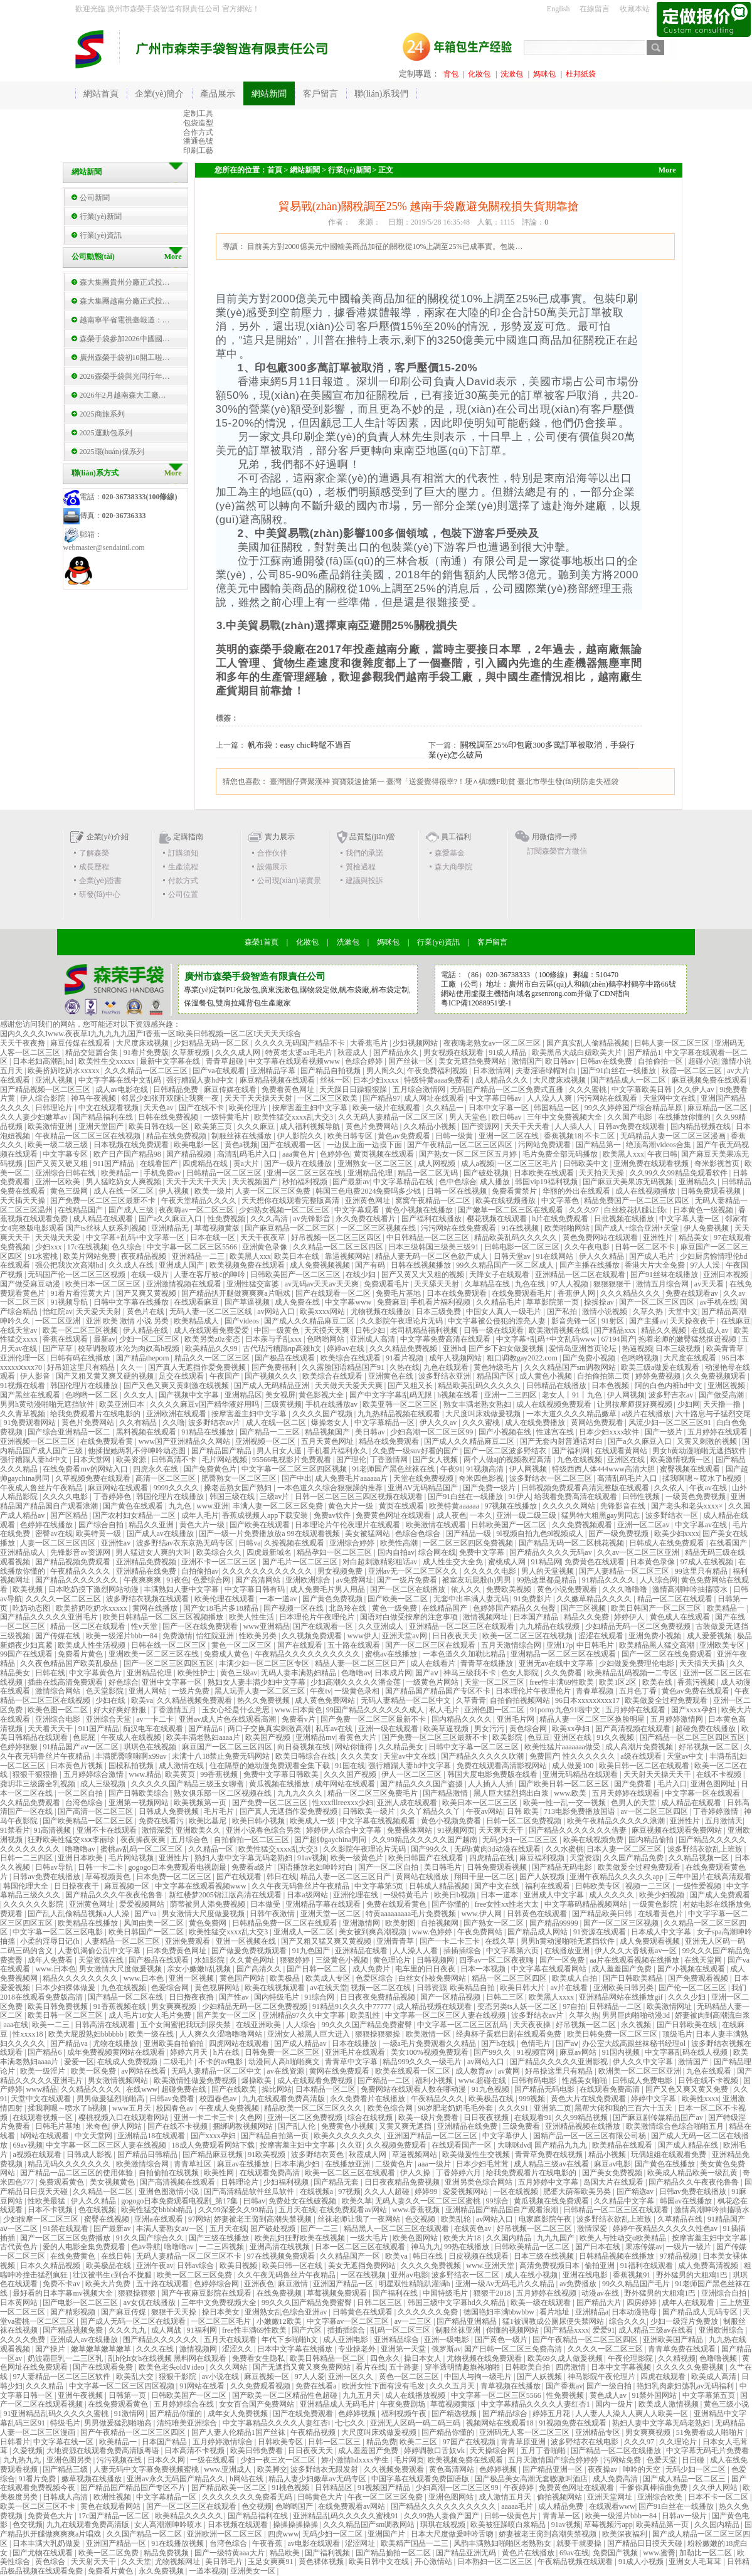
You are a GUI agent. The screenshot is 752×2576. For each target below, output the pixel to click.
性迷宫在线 (556, 1432)
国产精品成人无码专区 (700, 2312)
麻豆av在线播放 (244, 2164)
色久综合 (128, 1247)
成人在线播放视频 (416, 2395)
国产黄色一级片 (502, 2339)
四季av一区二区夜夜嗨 (497, 1960)
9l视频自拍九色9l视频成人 (540, 1533)
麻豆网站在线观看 (119, 1487)
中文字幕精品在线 (404, 1181)
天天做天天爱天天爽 (349, 1385)
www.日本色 (55, 1968)
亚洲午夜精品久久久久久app (617, 1876)
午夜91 (451, 1469)
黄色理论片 (393, 1960)
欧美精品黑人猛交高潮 (657, 1645)
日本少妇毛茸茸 (483, 2164)
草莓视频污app (608, 2524)
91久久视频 (616, 1737)
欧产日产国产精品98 (128, 1154)
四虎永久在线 (156, 1469)
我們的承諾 (364, 853)
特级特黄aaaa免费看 (438, 1080)
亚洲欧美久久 (199, 1830)
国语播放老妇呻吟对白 (316, 1867)
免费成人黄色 (227, 1654)
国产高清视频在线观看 (633, 1728)
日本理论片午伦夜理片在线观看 (348, 1524)
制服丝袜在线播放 (242, 1136)
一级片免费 (191, 1691)
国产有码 (371, 1265)
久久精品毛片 (499, 1302)
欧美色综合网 (391, 2108)
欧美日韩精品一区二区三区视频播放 (164, 1617)
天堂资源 (584, 1857)
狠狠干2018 (493, 2293)
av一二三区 (414, 2321)
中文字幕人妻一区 (690, 1218)
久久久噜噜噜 (625, 1589)
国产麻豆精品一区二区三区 (291, 1228)
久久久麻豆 (257, 1126)
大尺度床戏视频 (143, 1043)
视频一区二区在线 (382, 1987)
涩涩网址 (361, 2543)
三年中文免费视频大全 (565, 1117)
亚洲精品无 (171, 1228)
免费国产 (544, 1756)
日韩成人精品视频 (440, 1886)
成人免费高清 (616, 2478)
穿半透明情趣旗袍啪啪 (463, 2367)
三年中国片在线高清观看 (710, 1876)
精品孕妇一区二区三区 (335, 1552)
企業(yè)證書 (100, 880)
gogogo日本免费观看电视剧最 (178, 1867)
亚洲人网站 (148, 1691)
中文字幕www (349, 1302)
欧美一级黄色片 (358, 1857)
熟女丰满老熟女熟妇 (478, 1404)
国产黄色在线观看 (134, 1506)
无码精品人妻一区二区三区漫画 (674, 1136)
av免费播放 (578, 2283)
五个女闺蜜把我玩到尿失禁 (186, 2024)
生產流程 (183, 866)
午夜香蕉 (268, 2543)
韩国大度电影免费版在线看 (493, 1774)
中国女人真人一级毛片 (504, 1311)
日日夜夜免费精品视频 (378, 1997)
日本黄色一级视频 (704, 1210)
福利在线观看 (548, 1886)
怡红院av (57, 1311)
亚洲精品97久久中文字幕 (304, 2015)
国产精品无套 (337, 2182)
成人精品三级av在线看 (552, 2164)
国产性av (234, 1997)
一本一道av (279, 1598)
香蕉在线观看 (66, 1339)
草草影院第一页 (553, 1302)
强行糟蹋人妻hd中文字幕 (410, 1765)
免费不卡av (62, 2283)
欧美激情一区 (429, 2034)
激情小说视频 (605, 1311)
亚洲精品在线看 (362, 1950)
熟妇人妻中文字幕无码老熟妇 (244, 1857)
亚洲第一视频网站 (140, 1802)
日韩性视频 (642, 1496)
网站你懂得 (354, 1746)
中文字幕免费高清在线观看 (446, 1339)
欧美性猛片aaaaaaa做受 (563, 1746)
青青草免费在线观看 (683, 2349)
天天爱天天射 (99, 1311)
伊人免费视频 (707, 1228)
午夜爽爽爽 (143, 1580)
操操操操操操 (296, 2524)
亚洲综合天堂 (109, 1719)
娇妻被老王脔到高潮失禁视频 (264, 2219)
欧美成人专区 (328, 1978)
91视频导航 (70, 1302)
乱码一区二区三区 (401, 2330)
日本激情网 (492, 1070)
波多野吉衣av (672, 1395)
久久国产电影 (630, 1117)
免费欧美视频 (509, 1589)
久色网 (252, 2117)
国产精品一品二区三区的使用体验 (77, 2172)
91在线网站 (555, 1256)
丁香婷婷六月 (459, 2172)
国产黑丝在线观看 (31, 1395)
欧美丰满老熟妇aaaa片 (203, 1737)
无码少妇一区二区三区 (520, 1839)
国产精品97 (381, 1098)
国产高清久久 (259, 1968)
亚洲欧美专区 (722, 1645)
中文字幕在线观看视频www (295, 1061)
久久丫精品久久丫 (431, 1811)
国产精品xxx (615, 1330)
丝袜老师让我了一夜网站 (359, 2219)
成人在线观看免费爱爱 (212, 1330)
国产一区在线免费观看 (201, 1626)
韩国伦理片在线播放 (85, 1385)
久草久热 (649, 1311)
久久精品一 (445, 1107)
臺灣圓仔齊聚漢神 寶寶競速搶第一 (327, 781)
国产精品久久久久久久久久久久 (444, 2506)
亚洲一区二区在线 (510, 1136)
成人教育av (474, 2071)
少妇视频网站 (416, 1043)
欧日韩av (560, 1061)
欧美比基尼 (208, 1820)
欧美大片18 (463, 2238)
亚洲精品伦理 (371, 1173)
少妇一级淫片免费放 (685, 2321)
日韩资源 (431, 1987)
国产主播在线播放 (590, 1265)
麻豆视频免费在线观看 (710, 1080)
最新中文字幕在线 (171, 1061)
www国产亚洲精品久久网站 (185, 1441)
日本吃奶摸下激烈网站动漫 (94, 1589)
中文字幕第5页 (379, 1886)
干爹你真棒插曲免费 (654, 2487)
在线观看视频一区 (44, 2117)
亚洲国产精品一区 (344, 2283)
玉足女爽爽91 (271, 2561)
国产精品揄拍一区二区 (394, 2552)
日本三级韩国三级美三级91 (434, 1247)
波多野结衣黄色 (318, 2154)
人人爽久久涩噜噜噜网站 (221, 2034)
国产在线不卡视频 (178, 2126)
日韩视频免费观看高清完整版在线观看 (586, 1487)
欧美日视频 (239, 2265)
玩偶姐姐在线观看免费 (669, 2154)
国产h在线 (499, 2043)
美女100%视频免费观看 (430, 2052)
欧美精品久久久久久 (190, 2515)
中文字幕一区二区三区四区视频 (295, 1469)
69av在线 (574, 2552)
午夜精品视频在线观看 (576, 2561)
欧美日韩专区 (350, 1136)
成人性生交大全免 (454, 1561)
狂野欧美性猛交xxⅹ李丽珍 (72, 1839)
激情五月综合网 (663, 1284)
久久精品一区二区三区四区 (339, 1247)
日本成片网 (393, 1672)
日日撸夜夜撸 (192, 1997)
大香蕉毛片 (369, 1043)
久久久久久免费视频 (691, 2367)
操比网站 (277, 2089)
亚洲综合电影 (58, 1719)
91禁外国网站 (655, 2395)
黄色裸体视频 (322, 2561)
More (173, 473)
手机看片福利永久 (338, 1450)
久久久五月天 (453, 2386)
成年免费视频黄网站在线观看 (117, 2052)
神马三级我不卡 (470, 1672)
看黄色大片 (358, 1737)
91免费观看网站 (30, 1422)
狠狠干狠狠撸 (36, 1774)
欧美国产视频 (268, 1737)
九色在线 (531, 1284)
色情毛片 (537, 2043)
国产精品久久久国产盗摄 (422, 1783)
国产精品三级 (66, 2469)
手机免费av (163, 1173)
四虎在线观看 (663, 2376)
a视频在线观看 (38, 2154)
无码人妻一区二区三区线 (211, 1311)
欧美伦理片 (248, 1107)
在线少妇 (362, 1274)
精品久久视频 (664, 1330)
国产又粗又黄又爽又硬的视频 (106, 1376)
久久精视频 (677, 2358)
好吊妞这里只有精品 (82, 1367)
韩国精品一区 (557, 1107)
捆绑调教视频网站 (244, 2126)
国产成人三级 (132, 1210)
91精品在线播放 (208, 1432)
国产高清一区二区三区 (96, 1811)
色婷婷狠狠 (20, 1746)
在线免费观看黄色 (119, 2404)
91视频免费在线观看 (573, 2423)
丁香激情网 (390, 1459)
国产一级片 (664, 1432)
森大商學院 (453, 866)
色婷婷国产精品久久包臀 (515, 1608)
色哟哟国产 (295, 2506)
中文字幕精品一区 (385, 1422)
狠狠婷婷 (296, 1960)
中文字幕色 (561, 1200)
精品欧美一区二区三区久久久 (314, 2108)
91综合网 (320, 1997)
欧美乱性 (366, 2015)
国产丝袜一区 (411, 1061)
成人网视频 (437, 1163)
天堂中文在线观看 (42, 2098)
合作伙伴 (272, 853)
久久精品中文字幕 (625, 2201)
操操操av (599, 1302)
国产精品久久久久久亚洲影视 (560, 2061)
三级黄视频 (283, 1404)
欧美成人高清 (714, 2376)
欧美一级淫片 (43, 2071)
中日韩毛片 (596, 1645)
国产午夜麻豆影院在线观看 (207, 2293)
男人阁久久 (385, 1070)
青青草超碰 (225, 1061)
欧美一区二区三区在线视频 (528, 1635)
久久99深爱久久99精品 (236, 2209)
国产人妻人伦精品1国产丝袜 (239, 2432)
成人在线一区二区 (124, 1191)
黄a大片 (247, 1163)
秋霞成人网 (368, 2154)
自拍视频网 (440, 1923)
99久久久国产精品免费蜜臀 (368, 2024)
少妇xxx (49, 1247)
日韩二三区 (506, 1997)
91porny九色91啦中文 (566, 1709)
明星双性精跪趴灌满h (415, 2283)
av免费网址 (354, 1580)
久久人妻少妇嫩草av (34, 1117)
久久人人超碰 (387, 2191)
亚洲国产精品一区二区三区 (433, 2135)
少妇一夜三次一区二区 (278, 2460)
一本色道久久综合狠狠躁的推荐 (330, 1487)
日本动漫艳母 (635, 2312)
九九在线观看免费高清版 (284, 2098)
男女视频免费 (340, 1571)
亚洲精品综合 (397, 2339)
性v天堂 (145, 1626)
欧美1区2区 (618, 1682)
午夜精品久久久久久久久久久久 (308, 1654)
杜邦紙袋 (581, 74)
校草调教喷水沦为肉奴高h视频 (129, 1348)
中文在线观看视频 (109, 1107)
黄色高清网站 (452, 2469)
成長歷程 (94, 866)
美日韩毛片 (443, 1867)
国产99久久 (430, 1849)
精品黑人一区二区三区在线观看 (397, 2228)
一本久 (481, 1515)
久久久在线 (156, 2349)
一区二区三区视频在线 (379, 1228)
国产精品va (69, 2043)
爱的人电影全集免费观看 (85, 2246)
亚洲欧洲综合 (308, 1580)
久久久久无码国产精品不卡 (301, 1043)
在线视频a (317, 2191)
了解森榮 (94, 853)
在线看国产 (159, 1163)
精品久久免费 (587, 1617)
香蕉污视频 (697, 1682)
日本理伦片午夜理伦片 (317, 1617)
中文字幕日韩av (496, 1098)
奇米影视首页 (717, 1163)
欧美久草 (357, 2201)
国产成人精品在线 (689, 2145)
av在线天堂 (328, 1987)
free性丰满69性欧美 (562, 1682)
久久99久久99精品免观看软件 (679, 1173)
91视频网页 (456, 1830)
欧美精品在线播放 (89, 1923)
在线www (141, 2089)
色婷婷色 (335, 1154)
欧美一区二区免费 (109, 2552)
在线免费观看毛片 (523, 1293)
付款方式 (183, 880)
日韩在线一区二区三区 (169, 1645)
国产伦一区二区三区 (693, 1987)
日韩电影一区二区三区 (522, 1247)
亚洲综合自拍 (724, 2293)
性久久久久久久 (590, 1756)
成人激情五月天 (506, 2497)
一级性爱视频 (699, 1886)
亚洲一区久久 (351, 2376)
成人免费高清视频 (709, 2265)
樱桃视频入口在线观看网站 (124, 2117)
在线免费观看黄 (107, 1441)
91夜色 (177, 1580)
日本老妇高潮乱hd (44, 1061)
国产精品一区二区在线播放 (617, 2450)
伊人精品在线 (146, 1330)
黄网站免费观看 (598, 1422)
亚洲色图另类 (69, 2460)
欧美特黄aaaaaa (455, 1506)
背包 (450, 74)
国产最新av (350, 1181)
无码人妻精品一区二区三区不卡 (189, 2256)
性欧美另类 (258, 1635)
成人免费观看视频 (651, 1941)
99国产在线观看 (27, 1654)
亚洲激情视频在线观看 (184, 1284)
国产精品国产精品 (222, 1450)
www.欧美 (571, 1793)
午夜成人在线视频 (132, 1737)
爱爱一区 (79, 2061)
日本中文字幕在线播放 (295, 2349)
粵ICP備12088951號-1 (476, 1003)
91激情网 (130, 2413)
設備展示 (272, 866)
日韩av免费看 (172, 2098)
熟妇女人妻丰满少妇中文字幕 (257, 1682)
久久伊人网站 (715, 2487)
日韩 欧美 (524, 1811)
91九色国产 (312, 1950)
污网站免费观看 (545, 1144)
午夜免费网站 (480, 1931)
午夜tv (320, 1691)
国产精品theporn (143, 1358)
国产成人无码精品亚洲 (272, 1385)
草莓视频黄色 (108, 1876)
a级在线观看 (641, 1756)
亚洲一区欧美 (58, 1181)
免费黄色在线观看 (595, 1561)
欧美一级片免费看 (429, 2117)
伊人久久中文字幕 (644, 2061)
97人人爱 (310, 2376)
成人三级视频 (103, 1783)
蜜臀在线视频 (107, 2219)
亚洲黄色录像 (265, 1247)
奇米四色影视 (482, 1478)
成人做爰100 (573, 1765)
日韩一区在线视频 (457, 1191)
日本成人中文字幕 (662, 1931)
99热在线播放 (467, 2246)
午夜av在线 (708, 1487)
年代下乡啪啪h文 (291, 2339)
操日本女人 (423, 2358)
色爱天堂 (663, 2460)
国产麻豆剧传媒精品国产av (658, 2117)
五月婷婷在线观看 (718, 1432)
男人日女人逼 (280, 1450)
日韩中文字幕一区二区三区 (474, 1746)
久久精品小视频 (430, 1126)
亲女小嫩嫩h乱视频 (200, 1968)
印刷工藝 (198, 150)
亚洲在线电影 (586, 2275)
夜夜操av (603, 2469)
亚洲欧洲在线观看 (177, 1413)
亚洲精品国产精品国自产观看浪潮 (502, 2209)
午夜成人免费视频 (230, 2108)
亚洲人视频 (55, 1080)
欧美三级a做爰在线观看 (661, 1367)
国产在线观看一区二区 (334, 1293)
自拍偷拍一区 (661, 1061)
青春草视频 (595, 1691)
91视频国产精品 (384, 2487)
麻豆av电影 (612, 2164)
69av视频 (27, 2145)
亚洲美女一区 (253, 2571)
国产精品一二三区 (271, 1432)
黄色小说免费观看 (568, 1589)
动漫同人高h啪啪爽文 (285, 2061)
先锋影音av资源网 (81, 1552)
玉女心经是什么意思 (237, 1709)
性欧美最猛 (47, 2201)
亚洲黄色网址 (368, 1200)
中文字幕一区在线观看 (703, 1793)
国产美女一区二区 (227, 2015)
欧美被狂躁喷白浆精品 (509, 2524)
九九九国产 (556, 2238)
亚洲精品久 (698, 1181)
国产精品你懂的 (176, 2413)
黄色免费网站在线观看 (601, 1237)
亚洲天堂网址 (610, 2497)
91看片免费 (38, 2478)
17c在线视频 (87, 1247)
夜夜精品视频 (144, 1256)
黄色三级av (238, 1672)
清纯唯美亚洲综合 (188, 2423)
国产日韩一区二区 (318, 1968)
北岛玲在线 (348, 1608)
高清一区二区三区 (166, 1478)
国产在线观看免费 (104, 2367)
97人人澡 (706, 1265)
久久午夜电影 (588, 1247)
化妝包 (479, 74)
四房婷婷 (643, 2302)
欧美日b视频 (455, 1894)
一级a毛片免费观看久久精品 (430, 2043)
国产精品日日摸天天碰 (645, 2543)
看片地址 (555, 2312)
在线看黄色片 (661, 1913)
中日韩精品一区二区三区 (428, 1237)
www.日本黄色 (298, 1709)
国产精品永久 (396, 1052)
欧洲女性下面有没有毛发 (384, 2386)
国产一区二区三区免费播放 (66, 2238)
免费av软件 (333, 1515)
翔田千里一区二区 (485, 1876)
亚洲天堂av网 (405, 1635)
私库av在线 (334, 1728)
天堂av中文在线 (410, 1756)
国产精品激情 (446, 1793)
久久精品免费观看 (31, 1802)
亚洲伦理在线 (356, 1894)
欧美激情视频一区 (681, 1459)
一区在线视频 (516, 2191)
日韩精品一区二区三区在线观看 (616, 2209)
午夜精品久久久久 (81, 1571)
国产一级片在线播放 (299, 1163)
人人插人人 (574, 1126)
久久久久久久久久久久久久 (268, 1571)
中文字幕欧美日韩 (643, 1089)
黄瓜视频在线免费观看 (552, 2201)
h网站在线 (247, 2478)
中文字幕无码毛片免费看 (707, 2450)
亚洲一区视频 (192, 1978)
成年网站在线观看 (346, 1783)
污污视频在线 (120, 2460)
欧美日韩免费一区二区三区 (613, 2034)
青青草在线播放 (487, 1663)
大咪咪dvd (514, 2145)
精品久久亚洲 (152, 1524)
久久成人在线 (132, 1265)
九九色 (181, 1506)
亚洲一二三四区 (511, 1395)
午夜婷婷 (520, 2487)
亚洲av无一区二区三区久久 (414, 1571)
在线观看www (612, 2506)
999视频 (533, 2098)
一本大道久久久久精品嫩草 (572, 1413)
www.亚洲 (212, 1506)
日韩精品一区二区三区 (224, 1173)
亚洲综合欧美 (660, 2497)
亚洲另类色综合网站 (479, 2182)
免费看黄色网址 (289, 1089)
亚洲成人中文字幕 (555, 1894)
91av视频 (312, 1857)
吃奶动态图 (32, 1608)
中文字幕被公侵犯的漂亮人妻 (498, 1321)
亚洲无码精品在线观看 (581, 1774)
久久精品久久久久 (92, 2089)
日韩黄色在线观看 (538, 1913)
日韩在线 (50, 1672)
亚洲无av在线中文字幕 (557, 1663)
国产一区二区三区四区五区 (170, 1663)
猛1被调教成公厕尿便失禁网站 (554, 2321)
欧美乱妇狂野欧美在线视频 (301, 2238)
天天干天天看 (527, 1126)
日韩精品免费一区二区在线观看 (285, 1923)
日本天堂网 (92, 1459)
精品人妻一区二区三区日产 (361, 1663)
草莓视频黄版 (217, 1228)
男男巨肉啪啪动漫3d (637, 2015)
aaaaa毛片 (518, 2506)
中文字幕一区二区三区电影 (59, 1931)
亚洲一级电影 (447, 2339)
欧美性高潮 (400, 1543)
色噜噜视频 (719, 2358)
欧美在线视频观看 (276, 1987)
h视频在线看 (458, 1395)
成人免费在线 (298, 1302)
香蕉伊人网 (577, 1293)
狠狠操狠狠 (137, 2293)
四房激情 (572, 2367)
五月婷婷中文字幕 (549, 2182)
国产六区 (308, 2330)
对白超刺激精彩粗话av (380, 1561)
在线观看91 (533, 2117)
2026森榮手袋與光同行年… (125, 376)
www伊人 (363, 1635)
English (558, 8)
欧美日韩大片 (523, 1987)
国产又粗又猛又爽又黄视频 (327, 1941)
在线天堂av (19, 1330)
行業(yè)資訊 (101, 235)
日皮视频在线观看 (479, 2256)
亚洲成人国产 (182, 1265)
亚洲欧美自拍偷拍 (175, 2043)
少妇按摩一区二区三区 (41, 2219)
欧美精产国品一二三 (415, 2543)
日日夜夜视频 (487, 2117)
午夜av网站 (484, 1811)
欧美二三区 (419, 2441)
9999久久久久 (177, 1487)
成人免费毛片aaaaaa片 (352, 1478)
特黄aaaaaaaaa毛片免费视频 (412, 1913)
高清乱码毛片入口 (248, 1154)
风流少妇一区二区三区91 (670, 1422)
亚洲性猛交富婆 (253, 1284)
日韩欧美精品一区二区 (532, 2246)
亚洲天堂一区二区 (331, 1913)
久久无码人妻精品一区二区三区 (391, 1117)
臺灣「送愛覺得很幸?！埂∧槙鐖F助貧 (451, 781)
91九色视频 (491, 2089)
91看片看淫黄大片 (81, 1293)
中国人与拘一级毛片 (479, 2376)
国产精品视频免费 (74, 2330)
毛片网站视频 (225, 1459)
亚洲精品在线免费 (147, 1571)
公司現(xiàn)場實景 (289, 880)
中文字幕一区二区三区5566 (193, 1247)
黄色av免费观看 (405, 1136)
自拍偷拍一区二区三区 (252, 1839)
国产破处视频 (487, 1173)
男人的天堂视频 (548, 1571)
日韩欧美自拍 (528, 2367)
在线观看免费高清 (611, 2089)
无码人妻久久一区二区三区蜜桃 (428, 2201)
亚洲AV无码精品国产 (424, 1487)
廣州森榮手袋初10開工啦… (125, 357)
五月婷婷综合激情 (94, 1774)
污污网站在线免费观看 (459, 1228)
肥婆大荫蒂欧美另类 (578, 2191)
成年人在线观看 (689, 2302)
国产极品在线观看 (286, 1358)
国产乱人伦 (297, 2126)
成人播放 (496, 1181)
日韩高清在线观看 (106, 2024)
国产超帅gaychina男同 (331, 1839)
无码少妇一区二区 (696, 2469)
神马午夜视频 (94, 1098)
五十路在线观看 (354, 1645)
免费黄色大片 (51, 2515)
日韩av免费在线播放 (47, 1876)
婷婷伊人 (630, 1617)
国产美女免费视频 (613, 2172)
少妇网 (688, 1404)
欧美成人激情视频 (669, 2404)
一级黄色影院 (655, 1904)
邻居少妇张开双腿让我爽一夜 (171, 1098)
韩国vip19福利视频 (547, 1181)
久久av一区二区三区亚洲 (639, 1552)
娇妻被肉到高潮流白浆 (712, 2015)
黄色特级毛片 (497, 1367)
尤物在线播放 (116, 2043)
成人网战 (167, 2330)
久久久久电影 (66, 1496)
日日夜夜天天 (455, 1635)
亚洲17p (559, 1645)
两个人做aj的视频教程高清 (508, 1459)
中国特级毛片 (446, 2293)
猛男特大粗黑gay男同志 (601, 1515)
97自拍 (574, 2006)
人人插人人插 (491, 1783)
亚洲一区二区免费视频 (305, 2117)
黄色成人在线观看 (681, 1617)
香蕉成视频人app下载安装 (266, 1515)
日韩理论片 (55, 1107)
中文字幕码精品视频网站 (586, 1904)
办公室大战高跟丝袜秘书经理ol (634, 2043)
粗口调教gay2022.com (523, 1358)
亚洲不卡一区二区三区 (219, 1561)
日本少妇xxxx (376, 1080)
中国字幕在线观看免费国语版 (421, 2478)
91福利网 (203, 2330)
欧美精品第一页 (663, 2524)
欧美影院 (508, 1737)
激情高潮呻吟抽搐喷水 (690, 1589)
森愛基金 (450, 853)
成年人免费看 (51, 1960)
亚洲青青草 (396, 1941)
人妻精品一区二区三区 (123, 1941)
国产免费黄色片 (211, 1469)
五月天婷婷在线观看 (627, 1793)
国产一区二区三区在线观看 (431, 1645)
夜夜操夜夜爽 (143, 1839)
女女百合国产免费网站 (257, 2404)
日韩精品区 (334, 2487)
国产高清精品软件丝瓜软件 (250, 2191)
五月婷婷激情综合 (224, 2441)
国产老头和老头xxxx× (688, 1506)
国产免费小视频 (590, 1358)
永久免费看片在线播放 (368, 2098)
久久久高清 (270, 1218)
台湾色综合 (85, 1802)
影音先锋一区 (574, 1321)
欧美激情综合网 (143, 2164)
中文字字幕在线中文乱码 (120, 1080)
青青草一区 (562, 2515)
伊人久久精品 (602, 1256)
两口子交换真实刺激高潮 (270, 1728)
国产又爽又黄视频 (147, 1293)
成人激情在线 (182, 1765)
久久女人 (140, 1395)
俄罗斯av (446, 2349)
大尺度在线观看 (691, 1358)
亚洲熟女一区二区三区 (376, 1163)
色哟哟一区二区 (92, 1395)
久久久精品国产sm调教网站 (571, 1367)
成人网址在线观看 (435, 1098)
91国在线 (350, 1765)
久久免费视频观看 (717, 1376)
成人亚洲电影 (346, 2339)
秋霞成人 (353, 1052)
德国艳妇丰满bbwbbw (499, 2312)
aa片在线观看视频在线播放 (635, 1960)
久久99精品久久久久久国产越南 (425, 1839)
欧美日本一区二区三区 (103, 1284)
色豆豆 (538, 1737)
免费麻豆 (392, 1302)
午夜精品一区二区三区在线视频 (88, 1136)
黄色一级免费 (395, 1608)
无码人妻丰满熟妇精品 (299, 1672)
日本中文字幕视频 (622, 2367)
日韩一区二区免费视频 (524, 1820)
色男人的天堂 (634, 1802)
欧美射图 (401, 1923)
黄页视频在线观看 (385, 1154)
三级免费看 (522, 2126)
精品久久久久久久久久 (81, 1978)
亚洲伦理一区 (23, 1358)
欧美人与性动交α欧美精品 (624, 2238)
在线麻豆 (736, 1321)
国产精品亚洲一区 (553, 2469)
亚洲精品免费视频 (147, 1561)
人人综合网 (658, 1580)
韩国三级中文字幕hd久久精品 (457, 2302)
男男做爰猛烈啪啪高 (111, 2098)
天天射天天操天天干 (658, 1774)
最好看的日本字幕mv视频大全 (63, 2293)
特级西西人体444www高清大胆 (604, 1469)
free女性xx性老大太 (508, 1904)
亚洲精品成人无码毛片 (338, 2404)
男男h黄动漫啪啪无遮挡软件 (48, 1404)
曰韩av (254, 2201)
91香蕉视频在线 (120, 2006)
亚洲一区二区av (644, 1524)
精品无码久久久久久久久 (70, 2164)
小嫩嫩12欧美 (280, 2321)
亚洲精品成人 (23, 1552)
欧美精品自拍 (473, 1987)
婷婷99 (427, 2191)
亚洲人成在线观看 (408, 1802)
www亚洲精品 (266, 1626)
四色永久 (385, 2358)
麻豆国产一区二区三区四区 (228, 1746)
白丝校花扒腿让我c (636, 1210)
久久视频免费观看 (313, 1635)
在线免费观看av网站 (353, 2209)
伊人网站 (128, 2126)
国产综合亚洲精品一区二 (70, 1432)
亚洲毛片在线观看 (356, 2052)
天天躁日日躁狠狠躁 (354, 1089)
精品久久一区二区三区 (213, 1358)
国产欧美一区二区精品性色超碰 (285, 2395)
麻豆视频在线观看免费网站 (678, 1830)
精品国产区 (496, 1376)
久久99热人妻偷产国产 (442, 2515)
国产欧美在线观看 (261, 1524)
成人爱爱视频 (710, 1635)
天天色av (159, 1107)
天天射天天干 (94, 2561)
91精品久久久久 (609, 1580)
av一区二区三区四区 (654, 1811)
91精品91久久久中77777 (352, 2006)
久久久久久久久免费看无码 (248, 2497)
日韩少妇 (371, 1330)
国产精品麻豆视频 (214, 2154)
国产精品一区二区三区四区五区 (693, 1737)
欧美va (142, 1700)
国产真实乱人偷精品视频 (588, 1043)
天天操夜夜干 (693, 1321)
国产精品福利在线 (104, 1117)
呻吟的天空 (642, 2469)
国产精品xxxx (566, 2330)
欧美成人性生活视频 (92, 1645)
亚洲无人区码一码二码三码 (416, 2423)
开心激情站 (434, 2561)
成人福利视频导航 (311, 1126)
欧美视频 (29, 1589)
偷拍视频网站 (560, 2497)
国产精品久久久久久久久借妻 (578, 1830)
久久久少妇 (687, 1997)
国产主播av (647, 1321)
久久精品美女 (401, 1746)
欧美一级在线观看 (542, 2302)
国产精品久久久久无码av (551, 1552)
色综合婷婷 (364, 1061)
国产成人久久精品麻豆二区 (310, 1321)
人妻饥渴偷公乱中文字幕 (100, 1950)
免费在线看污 (162, 1820)
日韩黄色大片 (320, 2497)
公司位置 (183, 894)
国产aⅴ (427, 1672)
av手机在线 (718, 1302)
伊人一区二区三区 (412, 1774)
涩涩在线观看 (601, 1635)
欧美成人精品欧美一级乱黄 (693, 2172)
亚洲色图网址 (714, 1783)
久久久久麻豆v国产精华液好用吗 (205, 1404)
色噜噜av (356, 1672)
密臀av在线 (53, 1533)
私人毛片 (445, 1709)
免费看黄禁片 (515, 1191)
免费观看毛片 (387, 1284)
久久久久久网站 (570, 1506)
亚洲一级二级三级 (527, 1515)
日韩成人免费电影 (643, 2080)
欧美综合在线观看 (351, 1358)
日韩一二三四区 (27, 1857)
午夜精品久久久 (438, 2098)
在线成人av (710, 1330)
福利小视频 (435, 2080)
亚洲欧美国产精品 (674, 2339)
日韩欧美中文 (586, 1163)
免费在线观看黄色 (397, 1904)
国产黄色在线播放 (666, 2164)
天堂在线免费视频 (424, 1478)
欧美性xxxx (700, 2098)
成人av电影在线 (122, 1089)
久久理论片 (679, 2441)
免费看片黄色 (81, 1654)
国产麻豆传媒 (124, 2312)
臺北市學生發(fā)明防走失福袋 (567, 781)
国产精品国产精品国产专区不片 (134, 2487)
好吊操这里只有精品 (560, 2071)
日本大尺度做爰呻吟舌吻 (453, 2534)
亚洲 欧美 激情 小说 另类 (128, 1321)
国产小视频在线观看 (692, 1968)
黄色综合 (51, 2561)
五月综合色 (190, 1839)
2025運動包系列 (106, 432)
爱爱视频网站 (142, 1904)
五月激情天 (724, 1820)
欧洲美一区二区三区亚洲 (640, 2071)
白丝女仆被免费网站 (433, 1978)
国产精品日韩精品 (148, 2154)
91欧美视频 (267, 2154)
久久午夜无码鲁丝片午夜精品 (301, 1886)
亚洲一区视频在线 (247, 1941)
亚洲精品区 (243, 1395)
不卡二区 (601, 1136)
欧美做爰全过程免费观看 (667, 1700)
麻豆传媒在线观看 (81, 1043)
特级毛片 (65, 2423)
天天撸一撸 (723, 1404)
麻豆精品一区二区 (718, 1107)
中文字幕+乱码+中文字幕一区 (136, 1237)
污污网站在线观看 (608, 1098)
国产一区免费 (562, 1960)
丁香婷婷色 (113, 1496)
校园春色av (218, 2098)
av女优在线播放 (150, 2302)
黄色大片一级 (351, 1506)
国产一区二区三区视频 (621, 1923)
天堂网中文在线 (670, 1098)
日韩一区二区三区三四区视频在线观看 (360, 1496)
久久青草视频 (23, 1413)
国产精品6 (206, 1728)
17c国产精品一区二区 (114, 2515)
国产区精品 (70, 1515)
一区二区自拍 (81, 1793)
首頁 (274, 170)
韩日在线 (282, 1876)
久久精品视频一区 (700, 1857)
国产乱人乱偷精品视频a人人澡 (79, 1913)
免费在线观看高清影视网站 (503, 1765)
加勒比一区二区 (706, 2552)
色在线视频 (98, 2209)
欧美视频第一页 (201, 1802)
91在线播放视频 (178, 2543)
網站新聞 (305, 170)
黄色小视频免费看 (452, 1820)
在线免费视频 (280, 2293)
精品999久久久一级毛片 (423, 2061)
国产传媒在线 (58, 1635)
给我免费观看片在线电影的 (96, 1413)
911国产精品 (115, 1163)
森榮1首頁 (261, 942)
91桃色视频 (291, 2487)
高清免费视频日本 (550, 2265)
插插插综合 (463, 1950)
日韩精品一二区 (616, 2006)
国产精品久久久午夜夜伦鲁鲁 (115, 1894)
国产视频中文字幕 (190, 1395)
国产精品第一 (599, 1144)
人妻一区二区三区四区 (58, 1543)
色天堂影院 (105, 1691)
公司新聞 (95, 197)
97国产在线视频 (470, 2441)
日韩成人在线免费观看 (667, 1543)
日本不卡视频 (51, 2209)
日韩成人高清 (66, 2497)
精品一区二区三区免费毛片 (373, 1793)
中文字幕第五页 (709, 2395)
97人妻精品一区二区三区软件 (62, 2376)
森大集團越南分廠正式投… (125, 301)
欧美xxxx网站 (323, 1311)
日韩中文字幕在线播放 (132, 1302)
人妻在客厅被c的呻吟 (210, 1274)
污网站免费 (623, 2460)
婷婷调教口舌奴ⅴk (435, 2450)
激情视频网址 (486, 1617)
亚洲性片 (659, 1237)
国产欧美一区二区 (399, 1598)
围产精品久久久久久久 (161, 2339)
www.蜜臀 (659, 2552)
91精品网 (546, 1561)
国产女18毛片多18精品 (221, 1608)
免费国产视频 (616, 2552)
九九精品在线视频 (550, 1626)
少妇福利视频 (286, 2182)
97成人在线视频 (708, 1561)
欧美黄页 (181, 1774)
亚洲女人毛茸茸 (696, 2561)
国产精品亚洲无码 (467, 2552)
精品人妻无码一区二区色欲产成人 (432, 1256)
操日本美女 (221, 2312)
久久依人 (670, 1487)
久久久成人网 (238, 1052)
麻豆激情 (294, 2283)
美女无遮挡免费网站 (473, 1061)
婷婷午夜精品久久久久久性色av (666, 2228)
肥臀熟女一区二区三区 (239, 1478)
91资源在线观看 (600, 1931)
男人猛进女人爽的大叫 (154, 1552)
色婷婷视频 (358, 2413)
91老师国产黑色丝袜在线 (394, 1469)
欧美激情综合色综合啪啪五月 (676, 2126)
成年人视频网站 (456, 1358)
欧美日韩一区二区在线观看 (645, 1765)
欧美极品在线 (492, 2098)
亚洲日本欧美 (81, 1857)
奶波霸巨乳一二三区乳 (66, 2358)
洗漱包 (511, 74)
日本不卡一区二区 (719, 2497)
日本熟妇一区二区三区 (495, 2561)
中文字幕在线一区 (64, 2441)
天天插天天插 (702, 1663)
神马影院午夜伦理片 (602, 2376)
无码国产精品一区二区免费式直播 (507, 1089)
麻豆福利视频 (542, 1857)
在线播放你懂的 (685, 1117)
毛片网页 (409, 2460)
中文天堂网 (94, 2135)
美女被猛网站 (368, 1533)
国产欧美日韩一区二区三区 (565, 1783)
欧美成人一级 (313, 1820)
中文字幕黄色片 (96, 1672)
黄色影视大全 (322, 1395)
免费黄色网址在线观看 (394, 1515)
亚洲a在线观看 (159, 2219)
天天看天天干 (51, 1728)
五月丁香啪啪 (544, 2450)
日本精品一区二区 (326, 2089)
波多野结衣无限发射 (325, 2469)
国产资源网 (481, 1126)
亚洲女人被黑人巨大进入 (309, 2034)
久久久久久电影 (490, 1571)
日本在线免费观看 (457, 1293)
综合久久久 (628, 2321)
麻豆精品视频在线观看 (278, 1080)
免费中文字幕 (482, 1552)
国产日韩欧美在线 (688, 2024)
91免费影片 (533, 1598)
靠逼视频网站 (348, 1256)
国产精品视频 (189, 1154)
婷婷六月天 (189, 2052)
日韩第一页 (128, 2395)
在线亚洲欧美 (259, 2024)
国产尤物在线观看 (44, 2552)
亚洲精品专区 (598, 2432)
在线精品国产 (81, 1210)
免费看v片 (299, 1719)
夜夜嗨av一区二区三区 (197, 1210)
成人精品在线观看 (104, 1218)
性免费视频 (227, 1218)
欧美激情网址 (670, 2006)
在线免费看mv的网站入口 (86, 1469)
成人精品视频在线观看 (435, 2006)
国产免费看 (634, 1783)
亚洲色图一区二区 (495, 1709)
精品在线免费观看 (390, 1441)
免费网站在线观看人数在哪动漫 (414, 2089)
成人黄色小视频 (546, 1376)
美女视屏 (280, 1395)
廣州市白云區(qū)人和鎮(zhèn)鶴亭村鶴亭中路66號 (592, 984)
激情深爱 (157, 1830)
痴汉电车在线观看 (154, 1728)
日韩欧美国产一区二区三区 (296, 1274)
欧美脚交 (272, 2469)
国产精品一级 (469, 1533)
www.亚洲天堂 (491, 2265)
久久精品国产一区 (351, 2256)
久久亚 (351, 2145)
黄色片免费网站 (373, 1126)
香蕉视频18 (562, 1136)
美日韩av (370, 1432)
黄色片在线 (146, 1311)
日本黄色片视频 (77, 1765)
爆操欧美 (257, 2080)
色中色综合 (458, 1181)
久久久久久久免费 (429, 2312)
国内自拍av (396, 1552)
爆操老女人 (331, 1422)
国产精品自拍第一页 (275, 2135)
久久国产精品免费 (634, 1857)
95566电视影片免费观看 (292, 1459)
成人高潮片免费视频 (640, 1746)
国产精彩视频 (73, 2312)
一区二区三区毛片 (528, 1163)
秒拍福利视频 (305, 1181)
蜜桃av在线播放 (392, 1654)
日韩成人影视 (90, 2154)
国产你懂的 (451, 1904)
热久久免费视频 (264, 1700)
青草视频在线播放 (511, 2386)
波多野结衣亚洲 (445, 1376)
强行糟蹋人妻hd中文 (201, 1080)
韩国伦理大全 (26, 1886)
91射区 (613, 1321)
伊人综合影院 (43, 1098)
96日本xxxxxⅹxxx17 (588, 1700)
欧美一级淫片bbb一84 (122, 1635)
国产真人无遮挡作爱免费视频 (198, 1367)
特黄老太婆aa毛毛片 (299, 1052)
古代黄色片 (20, 2246)
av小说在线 (221, 2376)
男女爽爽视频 (174, 2006)
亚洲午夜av (154, 2265)
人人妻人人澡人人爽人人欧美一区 (632, 2413)
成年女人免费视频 (239, 2413)
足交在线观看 (182, 1376)
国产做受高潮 (722, 1395)
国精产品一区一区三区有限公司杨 (590, 2135)
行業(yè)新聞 (101, 216)
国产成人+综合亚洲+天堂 (638, 1228)
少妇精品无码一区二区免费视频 (638, 1626)
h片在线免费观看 (561, 1218)
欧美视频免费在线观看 (248, 1265)
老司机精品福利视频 (425, 1330)
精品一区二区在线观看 (675, 1598)
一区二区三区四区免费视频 (469, 1543)
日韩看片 (15, 2441)
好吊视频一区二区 (710, 1746)
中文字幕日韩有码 (256, 1589)
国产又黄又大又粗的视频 (423, 1274)
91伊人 (520, 1496)
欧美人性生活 (252, 1617)
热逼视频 (637, 1348)
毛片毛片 (220, 1811)
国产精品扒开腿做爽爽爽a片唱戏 (236, 1293)
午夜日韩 (662, 1154)
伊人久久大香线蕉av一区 (637, 1950)
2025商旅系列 (102, 414)
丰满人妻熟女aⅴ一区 (171, 2228)
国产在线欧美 (234, 2089)
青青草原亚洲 (524, 2441)
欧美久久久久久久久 (348, 2135)
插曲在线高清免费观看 (66, 1682)
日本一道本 (500, 1894)
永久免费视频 (162, 2571)
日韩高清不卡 (174, 1459)
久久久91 (515, 2108)
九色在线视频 (580, 1459)
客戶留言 (492, 942)
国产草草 (59, 1348)
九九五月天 (362, 2395)
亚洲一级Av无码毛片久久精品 (505, 2283)
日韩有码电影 (534, 2080)
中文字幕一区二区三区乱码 (463, 2024)
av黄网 (510, 2071)
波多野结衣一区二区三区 (551, 1478)
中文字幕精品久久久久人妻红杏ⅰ (277, 2423)
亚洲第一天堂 (404, 2349)
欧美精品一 (120, 1173)
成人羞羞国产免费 (622, 1968)
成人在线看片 (433, 1663)
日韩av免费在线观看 (632, 1126)
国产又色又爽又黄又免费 (687, 2089)
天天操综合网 (493, 2450)
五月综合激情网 (420, 1089)
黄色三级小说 (726, 2404)
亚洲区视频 (727, 1385)
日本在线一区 (213, 1237)
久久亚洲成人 (381, 1626)
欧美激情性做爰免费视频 (196, 2080)
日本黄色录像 (653, 1561)
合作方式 (198, 132)
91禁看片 (15, 1830)
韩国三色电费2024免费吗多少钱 (369, 1191)
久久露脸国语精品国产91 (344, 1367)
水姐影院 (210, 1960)
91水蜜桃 (44, 1256)
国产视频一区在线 (294, 1608)
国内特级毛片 (277, 1997)
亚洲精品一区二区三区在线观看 (462, 1626)
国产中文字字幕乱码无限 (391, 1395)
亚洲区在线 (627, 1459)
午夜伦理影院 (631, 2358)
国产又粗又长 (411, 1385)
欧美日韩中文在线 (380, 2561)
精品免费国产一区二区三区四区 (637, 1200)
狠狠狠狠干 (613, 1284)
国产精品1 (644, 1052)
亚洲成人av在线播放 (84, 2339)
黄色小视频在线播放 (420, 1210)
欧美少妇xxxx (676, 1533)
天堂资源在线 (101, 1960)
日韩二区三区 (380, 2302)
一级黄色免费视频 (696, 1496)
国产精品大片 (599, 2302)
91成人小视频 (641, 2561)
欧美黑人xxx (623, 1154)
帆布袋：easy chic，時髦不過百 (299, 745)
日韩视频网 (436, 1960)
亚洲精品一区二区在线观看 (581, 1274)
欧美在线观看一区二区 (413, 2071)
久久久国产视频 (351, 1774)
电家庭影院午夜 (546, 2219)
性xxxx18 (29, 2034)
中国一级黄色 (277, 1330)
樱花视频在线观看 (498, 1218)
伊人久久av (439, 1422)
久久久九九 (128, 2330)
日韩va (249, 1543)
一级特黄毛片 (227, 1117)
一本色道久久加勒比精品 (465, 1654)
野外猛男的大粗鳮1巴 (692, 2275)
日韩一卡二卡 (101, 1867)
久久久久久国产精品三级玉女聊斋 (188, 1783)
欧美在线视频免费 (594, 1839)
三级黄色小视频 (342, 1960)
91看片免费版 (146, 1052)
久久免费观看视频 (261, 2386)
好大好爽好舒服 (120, 1709)
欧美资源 (132, 1459)
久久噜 (173, 1422)
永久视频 (637, 2024)
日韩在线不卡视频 (709, 2080)
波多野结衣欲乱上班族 (705, 1849)
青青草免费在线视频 (550, 2154)
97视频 (349, 2191)
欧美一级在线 (152, 2034)
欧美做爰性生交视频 (477, 2154)
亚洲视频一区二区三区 (38, 1441)
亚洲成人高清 (373, 1339)
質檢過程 (361, 866)
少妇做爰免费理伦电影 (637, 1663)
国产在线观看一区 (292, 1144)
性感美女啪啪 (585, 2080)
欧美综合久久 (219, 1552)
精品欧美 (286, 2552)
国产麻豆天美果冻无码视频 (629, 1181)
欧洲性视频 (113, 2497)
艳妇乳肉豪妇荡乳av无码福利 (686, 2386)
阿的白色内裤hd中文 (669, 1385)
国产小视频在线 (506, 1432)
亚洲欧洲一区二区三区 (225, 2534)
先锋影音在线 (623, 1506)
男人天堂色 (469, 1117)
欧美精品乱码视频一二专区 (633, 1672)
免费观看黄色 (62, 2182)
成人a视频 (477, 1163)
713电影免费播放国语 (580, 1811)
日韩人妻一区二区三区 (672, 1043)
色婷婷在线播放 (47, 1524)
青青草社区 (193, 2164)
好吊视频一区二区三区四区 (337, 1237)
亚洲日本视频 (726, 1274)
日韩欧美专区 (598, 1886)
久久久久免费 (23, 2339)
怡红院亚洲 (216, 1635)
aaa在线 (15, 2024)
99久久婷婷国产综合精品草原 (634, 1107)
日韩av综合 (196, 2265)
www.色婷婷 (432, 1931)
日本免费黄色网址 (177, 1950)
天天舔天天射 (437, 1284)
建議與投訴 (364, 880)
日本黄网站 (20, 2302)
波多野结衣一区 (672, 1515)
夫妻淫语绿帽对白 (547, 1070)
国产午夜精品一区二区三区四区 (460, 1144)
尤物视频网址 (178, 2561)
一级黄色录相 (357, 1691)
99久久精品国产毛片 (637, 2283)
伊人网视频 (626, 1395)
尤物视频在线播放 (382, 1311)
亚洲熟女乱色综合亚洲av (287, 2312)
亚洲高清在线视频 (281, 2246)
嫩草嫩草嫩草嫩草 (102, 2349)
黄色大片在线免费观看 (589, 2098)
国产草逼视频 (248, 1302)
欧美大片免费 (108, 2283)
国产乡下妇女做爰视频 (507, 1348)
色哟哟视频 (640, 1358)
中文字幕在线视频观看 (378, 1820)
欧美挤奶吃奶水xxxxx (64, 1070)
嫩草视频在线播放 (92, 2478)
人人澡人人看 (416, 1950)
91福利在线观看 (647, 2265)
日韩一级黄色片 (511, 2515)
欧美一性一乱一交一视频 (565, 1802)
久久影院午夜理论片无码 (402, 1321)
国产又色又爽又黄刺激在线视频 (177, 1385)
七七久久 (351, 2423)
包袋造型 (198, 123)
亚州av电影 (409, 2275)
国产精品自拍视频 (331, 1070)
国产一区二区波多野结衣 (505, 1450)
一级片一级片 (689, 2246)
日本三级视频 (678, 1348)
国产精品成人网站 (538, 1931)
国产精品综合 (505, 2413)
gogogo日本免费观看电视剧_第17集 (180, 2201)
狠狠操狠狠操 (378, 2034)
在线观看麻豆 (197, 1302)
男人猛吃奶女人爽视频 (124, 1181)
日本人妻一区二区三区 (625, 1849)
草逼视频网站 (415, 2154)
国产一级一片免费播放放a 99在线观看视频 (270, 1533)
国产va (146, 1913)
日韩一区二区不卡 (646, 1247)
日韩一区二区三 (335, 2441)
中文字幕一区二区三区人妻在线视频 (446, 2015)
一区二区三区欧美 (328, 1098)
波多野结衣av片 (215, 1422)
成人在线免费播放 (536, 1422)
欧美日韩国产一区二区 (147, 1931)
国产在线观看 (300, 1645)
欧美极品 (286, 1978)
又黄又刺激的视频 (708, 1441)
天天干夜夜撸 (23, 1043)
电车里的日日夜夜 (426, 1968)
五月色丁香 (639, 1691)
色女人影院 (521, 1672)
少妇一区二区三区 (150, 1339)
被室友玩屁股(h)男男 (477, 1580)
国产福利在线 (396, 2293)
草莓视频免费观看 (338, 2293)
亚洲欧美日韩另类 (624, 1987)
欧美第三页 (214, 1126)
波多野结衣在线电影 (585, 2441)
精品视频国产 (328, 1432)
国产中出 (297, 1478)
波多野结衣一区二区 (466, 2275)
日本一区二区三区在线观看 (361, 2246)
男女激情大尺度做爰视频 (204, 1913)
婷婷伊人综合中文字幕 (344, 1830)
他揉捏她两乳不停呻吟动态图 (138, 1450)
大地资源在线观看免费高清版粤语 (103, 2450)
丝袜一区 (335, 1080)
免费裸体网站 (410, 1830)
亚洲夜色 (259, 2283)
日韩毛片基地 (58, 2126)
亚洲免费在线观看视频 (652, 1163)
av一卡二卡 (155, 1719)
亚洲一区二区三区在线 (305, 1173)
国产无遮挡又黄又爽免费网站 (302, 2367)
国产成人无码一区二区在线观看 (134, 2321)
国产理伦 (351, 1459)
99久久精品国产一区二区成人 (506, 1265)
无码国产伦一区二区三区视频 (77, 1274)
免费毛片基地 (399, 1293)
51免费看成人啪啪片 (711, 2432)
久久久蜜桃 (588, 1089)
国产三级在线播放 (220, 2238)
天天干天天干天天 (197, 1181)
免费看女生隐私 (259, 2358)
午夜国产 (225, 1376)
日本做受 (266, 1904)
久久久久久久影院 (34, 1904)
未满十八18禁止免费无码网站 (222, 1756)
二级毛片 (179, 2061)
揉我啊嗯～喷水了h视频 (702, 1478)
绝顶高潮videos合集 (659, 1144)
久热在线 (404, 1367)
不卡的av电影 (221, 2061)
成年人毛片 (200, 1515)
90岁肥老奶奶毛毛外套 (456, 2108)
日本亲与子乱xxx (274, 1339)
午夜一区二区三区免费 (386, 2497)
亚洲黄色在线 (391, 1376)
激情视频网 (199, 2349)
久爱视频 (28, 2450)
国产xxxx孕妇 (694, 1709)
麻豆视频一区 (127, 1886)
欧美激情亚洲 (51, 1126)
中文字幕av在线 (702, 1524)
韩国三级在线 (233, 1496)
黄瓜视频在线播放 (280, 1783)
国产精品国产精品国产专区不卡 (438, 1691)
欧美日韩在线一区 (160, 1126)
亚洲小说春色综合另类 (264, 1830)
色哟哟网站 (326, 1339)
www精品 (41, 2089)
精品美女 (695, 1237)
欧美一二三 (51, 2024)
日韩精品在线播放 (557, 1385)
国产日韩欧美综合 (140, 1793)
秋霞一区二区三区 (693, 1070)
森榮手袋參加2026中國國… (125, 338)
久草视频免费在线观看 (93, 1478)
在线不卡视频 (719, 1774)
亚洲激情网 (362, 1923)
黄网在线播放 (155, 1608)
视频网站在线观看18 (501, 2423)
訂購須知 (183, 853)
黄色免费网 (208, 1923)
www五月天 (132, 2108)
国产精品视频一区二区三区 (46, 1089)
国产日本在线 (598, 2246)
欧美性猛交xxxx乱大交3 (294, 1117)
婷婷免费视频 (658, 1376)
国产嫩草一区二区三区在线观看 (511, 1210)
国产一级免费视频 (619, 1533)
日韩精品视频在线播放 (617, 2256)
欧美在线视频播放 (506, 1200)
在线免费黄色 (73, 2256)
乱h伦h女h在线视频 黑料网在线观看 (168, 2358)
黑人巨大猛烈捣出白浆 (512, 1793)
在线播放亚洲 (567, 1950)
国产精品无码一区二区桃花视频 (572, 1543)
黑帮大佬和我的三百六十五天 (624, 2108)
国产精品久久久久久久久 (77, 1580)
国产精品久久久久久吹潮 (483, 1756)
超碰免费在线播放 (706, 1728)
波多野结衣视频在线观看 (148, 1598)
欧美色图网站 (416, 2238)
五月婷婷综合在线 (185, 2404)
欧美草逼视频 (446, 1728)
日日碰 (694, 2460)
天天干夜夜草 (263, 1237)
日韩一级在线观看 (494, 1330)
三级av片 (275, 1496)
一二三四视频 (222, 2246)
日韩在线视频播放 (422, 1265)
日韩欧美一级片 (369, 1811)
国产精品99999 (554, 1923)
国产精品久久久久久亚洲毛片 (50, 1617)
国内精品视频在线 (701, 1126)
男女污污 (490, 1728)
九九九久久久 (300, 1793)
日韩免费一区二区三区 (283, 2052)
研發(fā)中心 (99, 894)
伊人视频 (175, 1191)
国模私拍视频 (132, 1765)
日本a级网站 (308, 1894)
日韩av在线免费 (607, 1061)
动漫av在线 (600, 2293)
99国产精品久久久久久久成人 (376, 1709)
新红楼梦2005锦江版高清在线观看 (226, 1894)
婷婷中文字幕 (654, 2098)
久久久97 (585, 1210)
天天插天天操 (23, 1200)
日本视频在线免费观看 (132, 1144)
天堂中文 (683, 1311)
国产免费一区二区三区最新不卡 (103, 1200)
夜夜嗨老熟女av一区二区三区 (493, 1043)
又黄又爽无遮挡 (406, 2126)
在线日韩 (117, 2256)
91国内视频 (622, 2052)
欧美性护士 (197, 1672)
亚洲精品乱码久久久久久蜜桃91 (346, 2515)
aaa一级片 (435, 2164)
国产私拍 (563, 1311)
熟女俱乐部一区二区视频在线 (223, 1793)
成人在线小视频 (532, 2275)
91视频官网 (536, 2052)
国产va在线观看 (219, 1070)
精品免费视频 (167, 2552)
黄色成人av (609, 2395)
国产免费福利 (275, 1367)
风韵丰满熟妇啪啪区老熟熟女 (503, 2543)
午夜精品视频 (313, 2432)
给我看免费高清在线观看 (576, 1496)
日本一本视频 (483, 1968)
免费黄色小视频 (348, 2126)
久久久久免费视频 (432, 2265)
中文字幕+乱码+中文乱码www (547, 1339)
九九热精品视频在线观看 (399, 1413)
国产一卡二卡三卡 (451, 1941)
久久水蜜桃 (564, 1849)
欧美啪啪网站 (567, 1228)
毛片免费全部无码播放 (561, 1154)
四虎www (283, 2534)
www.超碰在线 (483, 2080)
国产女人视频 (436, 1459)
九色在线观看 (446, 1367)
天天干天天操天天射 (259, 1098)
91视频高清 (486, 1469)
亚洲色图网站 (451, 2497)
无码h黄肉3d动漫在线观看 (498, 1849)
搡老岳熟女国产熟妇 (238, 1487)
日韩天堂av (513, 1256)
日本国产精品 (536, 1617)
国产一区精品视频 (451, 1997)
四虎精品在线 (206, 1163)
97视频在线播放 (511, 1506)
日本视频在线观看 (239, 2524)
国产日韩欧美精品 (634, 1978)
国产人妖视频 (542, 1876)
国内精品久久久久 (463, 1719)
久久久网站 (229, 2367)
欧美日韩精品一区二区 (328, 2358)
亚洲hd (454, 1348)
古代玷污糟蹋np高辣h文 (283, 1348)
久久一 (132, 1367)
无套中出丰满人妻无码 (472, 1598)
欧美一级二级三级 (59, 1144)
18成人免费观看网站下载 (214, 2145)
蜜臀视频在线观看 (691, 1469)
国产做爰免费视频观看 (250, 1950)
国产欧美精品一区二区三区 (89, 1820)
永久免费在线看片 (367, 1218)
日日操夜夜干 (77, 1886)
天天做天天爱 (58, 1237)
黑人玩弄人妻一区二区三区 (260, 1691)
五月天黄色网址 (328, 1441)
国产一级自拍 (609, 2386)
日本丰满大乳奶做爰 (47, 2543)
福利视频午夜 (404, 2413)
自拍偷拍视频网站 (521, 1700)
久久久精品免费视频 (404, 1348)
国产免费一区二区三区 (270, 1802)
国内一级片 (615, 2404)
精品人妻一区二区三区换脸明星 (593, 1719)
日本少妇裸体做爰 (66, 1987)
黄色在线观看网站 (111, 2506)
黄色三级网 (70, 1191)
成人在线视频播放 (646, 1191)
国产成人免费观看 (720, 1894)
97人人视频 (570, 1284)
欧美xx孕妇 (571, 1728)
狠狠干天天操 (174, 2312)
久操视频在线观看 (295, 1543)
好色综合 (124, 1682)
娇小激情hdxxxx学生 (356, 2460)
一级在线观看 (213, 2460)
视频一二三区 (648, 1886)
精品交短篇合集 (92, 1052)
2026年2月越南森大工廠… (123, 395)
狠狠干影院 (178, 2376)
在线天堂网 (704, 1960)
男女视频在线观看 (454, 1052)
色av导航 (146, 2246)
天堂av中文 (686, 1756)
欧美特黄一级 (99, 1533)
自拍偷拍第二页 (604, 1376)
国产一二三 (320, 2228)
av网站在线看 (144, 2071)
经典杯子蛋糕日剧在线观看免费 (509, 2034)
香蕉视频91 (632, 2275)
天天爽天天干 (502, 1830)
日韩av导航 (54, 1867)
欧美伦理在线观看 (225, 1598)
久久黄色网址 (253, 1960)
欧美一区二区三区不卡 (38, 2506)
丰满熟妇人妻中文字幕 (182, 1589)
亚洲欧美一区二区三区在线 (155, 1654)
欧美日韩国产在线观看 (426, 1857)
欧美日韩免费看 (257, 2450)
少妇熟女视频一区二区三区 (285, 1210)
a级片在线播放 (647, 1413)
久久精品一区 (211, 1849)
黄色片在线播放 (529, 2552)
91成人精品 (508, 1052)
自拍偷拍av (199, 1571)
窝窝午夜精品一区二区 (433, 1200)
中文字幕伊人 (505, 2135)
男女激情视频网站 (119, 2080)
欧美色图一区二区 (59, 1709)
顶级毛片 (677, 2034)
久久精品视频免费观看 (195, 1700)
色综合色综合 (418, 1533)
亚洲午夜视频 (81, 2395)
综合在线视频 (371, 2117)
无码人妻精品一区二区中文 (407, 1700)
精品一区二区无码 (429, 1173)
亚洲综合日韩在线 (66, 1173)
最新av (104, 1339)
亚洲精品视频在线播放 (583, 2126)
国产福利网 (571, 1450)
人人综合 (302, 2024)
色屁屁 (85, 1737)
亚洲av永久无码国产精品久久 (176, 2478)
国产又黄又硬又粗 (59, 1163)
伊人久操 (416, 2172)
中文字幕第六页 (513, 1950)
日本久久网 (167, 2460)
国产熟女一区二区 (494, 1923)
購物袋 (311, 989)
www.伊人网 (482, 1913)
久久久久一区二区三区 (64, 1598)
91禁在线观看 (66, 2228)
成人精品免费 (561, 2506)
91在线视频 (521, 1228)
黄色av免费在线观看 (696, 1691)
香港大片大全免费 (656, 1265)
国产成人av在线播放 (161, 1533)
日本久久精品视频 (51, 2265)
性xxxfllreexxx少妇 (342, 1802)
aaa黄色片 (299, 1154)
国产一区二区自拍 (389, 1867)
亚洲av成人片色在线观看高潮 (228, 1719)
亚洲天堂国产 (101, 1126)
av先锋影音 (312, 1218)
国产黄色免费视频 (333, 1598)
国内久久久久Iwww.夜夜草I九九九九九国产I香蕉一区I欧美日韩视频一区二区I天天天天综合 (150, 1033)
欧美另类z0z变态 (213, 1339)
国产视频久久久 (272, 1376)
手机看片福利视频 (441, 1302)
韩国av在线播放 (687, 2201)
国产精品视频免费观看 (73, 1561)
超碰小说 (703, 1061)
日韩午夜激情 (273, 1913)
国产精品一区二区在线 (126, 1997)
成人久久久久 (612, 1894)
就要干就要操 (579, 2543)
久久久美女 (360, 1756)
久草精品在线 (488, 1284)
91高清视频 (53, 1830)
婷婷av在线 (346, 1348)
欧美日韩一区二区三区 (66, 2015)
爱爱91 (604, 2330)
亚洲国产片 (387, 2534)
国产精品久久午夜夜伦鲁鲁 (695, 2182)
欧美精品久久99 (212, 1348)
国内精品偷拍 (651, 1839)
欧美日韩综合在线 (306, 1756)
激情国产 (527, 1061)
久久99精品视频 (582, 2117)
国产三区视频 (584, 1608)
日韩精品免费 (176, 1089)
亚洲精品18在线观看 (152, 2135)
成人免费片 (372, 1968)
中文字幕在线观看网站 (549, 1968)
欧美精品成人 (197, 1321)
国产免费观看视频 (699, 1978)
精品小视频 (608, 2154)
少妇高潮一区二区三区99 (432, 1432)
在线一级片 (151, 1274)
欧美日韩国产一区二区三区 (657, 1608)
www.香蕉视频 (417, 2209)
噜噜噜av (81, 1849)
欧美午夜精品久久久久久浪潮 (617, 1820)
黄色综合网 (529, 1728)
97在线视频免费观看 (282, 2256)
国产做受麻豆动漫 (31, 1284)
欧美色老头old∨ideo (172, 2367)
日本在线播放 (355, 2043)
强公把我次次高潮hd (70, 1265)
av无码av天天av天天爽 (323, 1284)
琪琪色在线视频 (151, 1746)
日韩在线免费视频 (169, 1117)
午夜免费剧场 (403, 2404)
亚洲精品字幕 (273, 1070)
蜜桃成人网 (507, 1561)
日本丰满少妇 (297, 2164)
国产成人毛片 (652, 1256)
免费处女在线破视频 (303, 2201)
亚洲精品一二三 (199, 1256)
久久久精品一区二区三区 (147, 1070)
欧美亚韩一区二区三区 (401, 1404)
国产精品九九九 (561, 2145)
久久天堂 (136, 2561)
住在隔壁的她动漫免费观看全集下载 (270, 1765)
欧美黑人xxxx (552, 1997)
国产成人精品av (301, 2043)
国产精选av (636, 2191)
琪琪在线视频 (443, 2524)
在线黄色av (473, 2228)
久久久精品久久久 (631, 1293)
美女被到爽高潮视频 (373, 1931)
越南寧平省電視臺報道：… (125, 319)
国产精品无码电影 (563, 1867)
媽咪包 (544, 74)
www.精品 (145, 1774)
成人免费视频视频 (321, 1265)
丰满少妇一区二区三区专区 (265, 1663)
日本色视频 (611, 1385)
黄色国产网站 (243, 1978)
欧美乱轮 (457, 2219)
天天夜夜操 (533, 2024)
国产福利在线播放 (432, 1218)
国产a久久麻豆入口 (171, 1218)
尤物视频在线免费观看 (485, 2358)
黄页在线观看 (402, 1506)
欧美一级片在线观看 (387, 1107)
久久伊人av (696, 1089)
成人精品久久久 (502, 1080)
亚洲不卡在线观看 (108, 1830)
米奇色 (97, 2126)
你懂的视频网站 (513, 2330)
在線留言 (595, 8)
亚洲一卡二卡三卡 (205, 2117)
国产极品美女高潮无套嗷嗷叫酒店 (532, 2478)
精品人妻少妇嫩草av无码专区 (318, 2478)
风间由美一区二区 (155, 1923)
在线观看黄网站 (622, 1450)
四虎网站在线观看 (240, 2043)
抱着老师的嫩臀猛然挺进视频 (688, 1339)
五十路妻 (405, 2367)
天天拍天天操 (602, 1173)
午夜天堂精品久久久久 (199, 1200)
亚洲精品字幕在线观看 (324, 1904)
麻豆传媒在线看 (231, 1089)
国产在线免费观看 (304, 2413)
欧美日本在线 (297, 1256)
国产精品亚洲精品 (468, 2321)
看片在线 (371, 2367)
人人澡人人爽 (550, 1098)
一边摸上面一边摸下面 (365, 1144)
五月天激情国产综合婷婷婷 (554, 2460)
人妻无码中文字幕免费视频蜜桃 (147, 2469)
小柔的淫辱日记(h (50, 1941)
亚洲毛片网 (516, 1719)
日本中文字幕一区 (500, 1107)
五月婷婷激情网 (677, 1719)
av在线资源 (286, 2071)
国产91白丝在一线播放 (619, 1070)
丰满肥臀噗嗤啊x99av (131, 1756)
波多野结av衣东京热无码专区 (185, 1543)
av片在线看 (570, 1987)
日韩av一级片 (685, 2515)
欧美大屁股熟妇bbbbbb (86, 2034)
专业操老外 (358, 2349)
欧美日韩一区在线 (293, 2265)
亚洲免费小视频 (655, 1635)
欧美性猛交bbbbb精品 (157, 2209)
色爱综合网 (212, 1580)
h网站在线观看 (45, 2135)
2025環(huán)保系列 (112, 451)
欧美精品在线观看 (623, 2145)
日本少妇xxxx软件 (610, 1432)
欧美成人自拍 (575, 1978)
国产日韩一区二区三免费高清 (514, 2349)
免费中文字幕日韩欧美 (281, 1774)
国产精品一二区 (384, 2080)
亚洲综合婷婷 (352, 1543)
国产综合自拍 (101, 1524)
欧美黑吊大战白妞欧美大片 (578, 1052)
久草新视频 (191, 1052)
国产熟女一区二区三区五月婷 (469, 1154)
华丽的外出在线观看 (577, 1191)
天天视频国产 (255, 1181)
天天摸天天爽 (327, 1330)
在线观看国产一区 (463, 2145)
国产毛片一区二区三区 (300, 1561)
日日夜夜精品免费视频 (403, 2182)
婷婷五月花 (552, 2413)
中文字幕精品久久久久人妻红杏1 (536, 2404)
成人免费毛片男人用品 (328, 1589)
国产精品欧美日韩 (603, 1913)
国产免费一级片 (490, 1487)
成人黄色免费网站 (326, 1700)
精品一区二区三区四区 (510, 1978)
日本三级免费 (439, 1311)
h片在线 (227, 2052)
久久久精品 (45, 2386)
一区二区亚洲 (58, 1321)
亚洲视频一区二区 (266, 1441)
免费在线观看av (692, 1293)
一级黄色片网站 (433, 1682)
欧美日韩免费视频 (59, 2006)
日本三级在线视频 (545, 2256)
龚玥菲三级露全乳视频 (38, 1783)
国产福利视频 (328, 2552)
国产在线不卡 (202, 1107)
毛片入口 (672, 1783)
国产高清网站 (258, 1580)
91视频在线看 (23, 1385)
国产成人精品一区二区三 (685, 2478)
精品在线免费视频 (177, 1136)
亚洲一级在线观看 (389, 1728)
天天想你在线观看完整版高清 (291, 1200)
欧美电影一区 (197, 1144)
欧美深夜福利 (625, 2534)
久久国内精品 (509, 2238)
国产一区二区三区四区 (657, 1302)
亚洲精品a (591, 2312)
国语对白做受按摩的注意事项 (410, 1617)
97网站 (199, 2219)
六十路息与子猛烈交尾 (713, 1413)
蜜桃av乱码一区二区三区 (142, 1849)
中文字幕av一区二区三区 (349, 2321)
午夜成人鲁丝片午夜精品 (42, 1487)
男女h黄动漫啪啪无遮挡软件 (700, 1450)
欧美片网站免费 (90, 1256)
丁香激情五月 (174, 1709)
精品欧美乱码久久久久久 (516, 1237)
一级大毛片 (369, 2238)
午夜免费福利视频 (438, 1070)
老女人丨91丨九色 (573, 1395)
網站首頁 (101, 93)
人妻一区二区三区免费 (273, 1191)
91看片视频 (405, 1358)
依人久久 (467, 1589)
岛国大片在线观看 (614, 2182)
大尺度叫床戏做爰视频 (483, 1413)
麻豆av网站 (578, 2052)
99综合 (498, 2201)
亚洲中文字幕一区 (173, 1682)
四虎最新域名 (270, 1552)
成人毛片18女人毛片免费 (151, 2015)
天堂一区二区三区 (495, 1682)
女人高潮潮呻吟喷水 (169, 2524)
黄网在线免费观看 (340, 2071)
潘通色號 (198, 141)
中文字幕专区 (66, 1154)
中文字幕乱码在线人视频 (687, 2052)
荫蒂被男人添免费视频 (208, 1904)
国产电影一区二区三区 (81, 2302)
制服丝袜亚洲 (458, 2330)
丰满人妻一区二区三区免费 (279, 1506)
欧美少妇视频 (662, 1894)
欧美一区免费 (94, 2071)
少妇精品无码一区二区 (212, 1043)
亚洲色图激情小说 (170, 2191)
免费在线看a (316, 2386)
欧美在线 (658, 1682)
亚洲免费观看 (188, 1941)
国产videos (243, 1321)
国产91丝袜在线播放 (665, 1274)
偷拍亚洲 (601, 2265)
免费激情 (177, 1635)
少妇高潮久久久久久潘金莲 (356, 1682)
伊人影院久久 (300, 1136)
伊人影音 (36, 1376)
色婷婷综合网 (217, 2283)
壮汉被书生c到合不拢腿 (113, 2275)
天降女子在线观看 (500, 1274)
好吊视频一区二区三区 (535, 2228)
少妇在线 (111, 1700)
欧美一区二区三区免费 (195, 2275)
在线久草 (501, 1941)
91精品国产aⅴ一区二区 (81, 1746)
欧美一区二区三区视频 (81, 1330)
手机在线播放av (332, 1404)
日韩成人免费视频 (170, 1811)
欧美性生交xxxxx (107, 1061)
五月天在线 (297, 2209)
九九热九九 (23, 2460)
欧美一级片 (213, 1191)
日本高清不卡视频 (195, 2450)
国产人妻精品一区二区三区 (625, 1571)
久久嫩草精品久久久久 (594, 1598)
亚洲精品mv (315, 1737)
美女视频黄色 (113, 2182)
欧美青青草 (726, 1348)
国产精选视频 (455, 2413)
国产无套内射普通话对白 (562, 1441)
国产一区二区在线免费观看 (668, 1654)
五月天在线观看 (231, 2339)
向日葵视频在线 (304, 1746)
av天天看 (710, 1284)
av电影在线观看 (314, 2543)
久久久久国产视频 (323, 1413)
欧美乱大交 (136, 2376)
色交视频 (421, 2219)
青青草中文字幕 (352, 2061)
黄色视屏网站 (217, 1987)
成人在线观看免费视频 (315, 2080)
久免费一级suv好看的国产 (416, 1450)
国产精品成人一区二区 (629, 1080)
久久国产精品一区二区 (145, 2534)
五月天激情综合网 (512, 1645)
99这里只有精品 (702, 1571)
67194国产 (618, 1339)
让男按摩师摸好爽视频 (635, 1404)
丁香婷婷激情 (716, 1811)
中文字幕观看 (357, 1210)
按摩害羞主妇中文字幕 (310, 1107)
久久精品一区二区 (104, 2191)
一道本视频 (207, 2571)
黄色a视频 (241, 1144)
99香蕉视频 (220, 1774)
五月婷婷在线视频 (547, 2293)
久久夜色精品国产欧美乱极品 (70, 1663)
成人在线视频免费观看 (554, 1404)
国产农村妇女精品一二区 (135, 1515)
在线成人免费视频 (128, 2061)
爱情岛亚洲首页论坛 (583, 1348)
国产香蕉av (564, 2386)
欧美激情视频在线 (560, 1330)
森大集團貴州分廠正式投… (125, 282)
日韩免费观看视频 (712, 1191)
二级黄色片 (395, 2164)
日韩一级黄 (455, 1136)
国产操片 (51, 2349)
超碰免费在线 (184, 2089)
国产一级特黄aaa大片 (230, 2552)
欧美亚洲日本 (122, 1404)
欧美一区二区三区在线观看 (351, 2172)
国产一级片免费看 (408, 1580)
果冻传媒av (643, 2246)
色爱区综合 (375, 1978)
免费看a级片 (252, 1867)
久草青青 (471, 1700)
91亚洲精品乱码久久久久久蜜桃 (56, 2413)
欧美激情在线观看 (437, 1524)
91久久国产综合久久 (151, 2238)
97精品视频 (679, 2256)
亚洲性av (116, 1543)
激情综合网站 (58, 1691)
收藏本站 (635, 8)
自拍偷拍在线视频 (170, 2172)
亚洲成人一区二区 (304, 1931)
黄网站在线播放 (423, 1876)
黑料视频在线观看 (147, 1432)
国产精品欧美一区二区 (229, 2487)
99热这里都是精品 (547, 1580)
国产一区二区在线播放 (408, 1589)
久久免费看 (564, 1672)
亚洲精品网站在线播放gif (621, 1997)
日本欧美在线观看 (545, 1173)
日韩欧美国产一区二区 (509, 1524)
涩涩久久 (238, 2349)
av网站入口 (276, 1311)
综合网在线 (437, 1552)
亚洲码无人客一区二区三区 (525, 2432)
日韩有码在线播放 (81, 1358)
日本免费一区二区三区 (174, 1876)
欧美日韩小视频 (259, 1820)
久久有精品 (139, 1422)
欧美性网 (220, 2172)
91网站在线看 (202, 2386)
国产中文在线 (497, 1886)
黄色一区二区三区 (242, 1645)
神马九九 (426, 2246)
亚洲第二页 (552, 2108)
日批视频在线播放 (625, 1218)
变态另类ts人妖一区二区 (518, 2006)
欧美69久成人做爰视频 (566, 2358)
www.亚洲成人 (228, 2469)
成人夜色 (452, 1515)
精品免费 (381, 2441)
